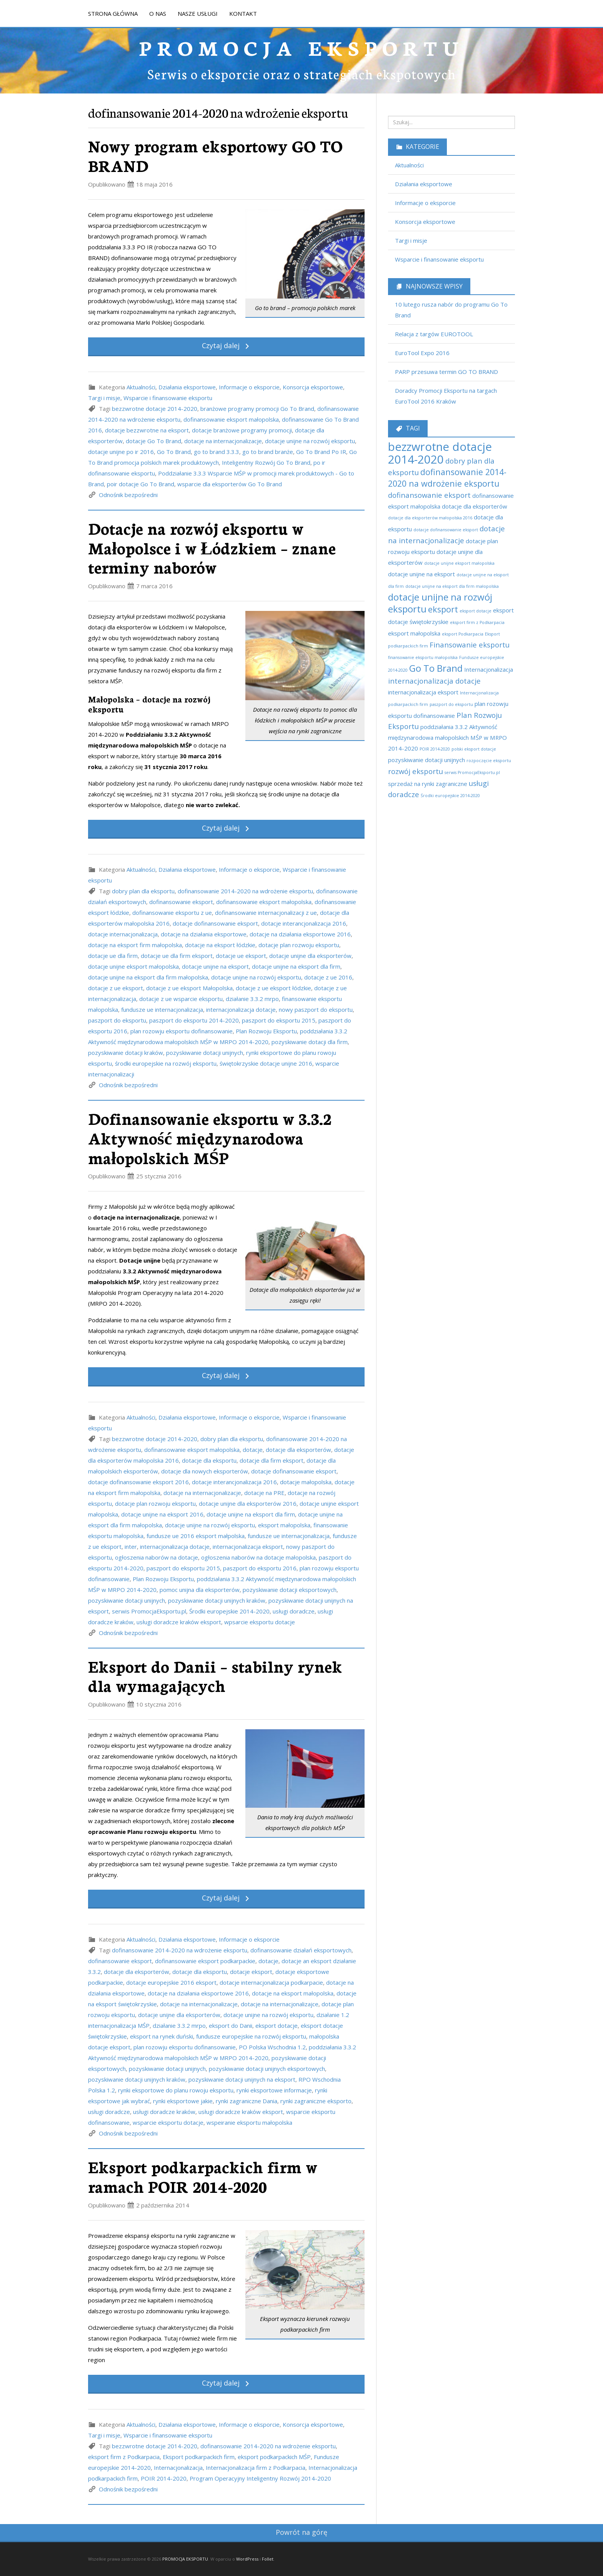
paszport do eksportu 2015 (278, 1020)
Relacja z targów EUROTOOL (434, 334)
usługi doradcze (294, 1611)
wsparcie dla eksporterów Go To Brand (229, 484)
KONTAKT (243, 13)
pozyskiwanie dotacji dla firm (310, 1042)
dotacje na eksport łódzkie (220, 945)
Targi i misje (104, 398)
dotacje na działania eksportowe (204, 934)
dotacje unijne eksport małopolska (133, 966)
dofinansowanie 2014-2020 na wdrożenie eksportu (245, 891)
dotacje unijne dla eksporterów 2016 (248, 1503)
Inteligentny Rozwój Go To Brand (266, 462)
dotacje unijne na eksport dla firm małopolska (148, 977)
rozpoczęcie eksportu (488, 760)
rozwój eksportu (415, 771)
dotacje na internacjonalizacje (223, 441)
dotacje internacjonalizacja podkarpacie (271, 1982)
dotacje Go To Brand (153, 441)
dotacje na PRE (264, 1493)
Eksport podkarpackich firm (199, 2457)
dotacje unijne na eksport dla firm (296, 966)
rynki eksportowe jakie (183, 2101)
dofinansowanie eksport (181, 902)
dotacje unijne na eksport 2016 (162, 1514)
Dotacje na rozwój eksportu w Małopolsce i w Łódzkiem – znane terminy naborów (212, 547)
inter (131, 1546)
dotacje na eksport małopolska (292, 1993)
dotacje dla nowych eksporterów (204, 1471)
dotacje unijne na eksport (215, 966)
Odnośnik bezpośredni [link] (128, 495)
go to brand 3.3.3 (216, 451)
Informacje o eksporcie (249, 387)
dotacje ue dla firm (113, 955)
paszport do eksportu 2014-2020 (194, 1020)
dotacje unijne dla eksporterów (310, 955)
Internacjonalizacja (178, 2467)
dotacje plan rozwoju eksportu (298, 945)
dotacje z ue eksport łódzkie (273, 988)
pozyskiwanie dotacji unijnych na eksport (241, 2079)
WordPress (247, 2559)
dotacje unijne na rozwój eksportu (310, 441)
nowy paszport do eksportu (316, 1009)
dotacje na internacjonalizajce (279, 2004)
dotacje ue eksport (241, 955)
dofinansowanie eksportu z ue (172, 912)
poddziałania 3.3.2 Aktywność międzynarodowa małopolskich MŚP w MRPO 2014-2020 (447, 737)
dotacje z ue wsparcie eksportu (181, 999)
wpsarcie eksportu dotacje (259, 1622)
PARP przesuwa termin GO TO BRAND (446, 371)
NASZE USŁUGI (198, 13)
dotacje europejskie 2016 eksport (171, 1982)
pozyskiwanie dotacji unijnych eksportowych (267, 2068)
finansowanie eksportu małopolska (423, 657)
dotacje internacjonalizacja (123, 934)
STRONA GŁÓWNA (113, 13)
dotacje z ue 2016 (328, 977)
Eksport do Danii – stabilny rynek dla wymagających (215, 1676)
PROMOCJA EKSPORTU (301, 47)
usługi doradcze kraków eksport (179, 1622)
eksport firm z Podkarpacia (124, 2457)
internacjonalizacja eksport (248, 1546)
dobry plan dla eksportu (143, 891)
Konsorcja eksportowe (313, 387)
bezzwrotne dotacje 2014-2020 (154, 408)
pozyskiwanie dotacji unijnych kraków (216, 1600)
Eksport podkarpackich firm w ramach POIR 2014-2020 (202, 2176)
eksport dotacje (276, 2025)
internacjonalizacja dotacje (241, 1009)
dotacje (253, 1449)
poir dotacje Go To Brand (140, 484)
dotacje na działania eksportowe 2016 (300, 934)
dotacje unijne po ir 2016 (121, 451)
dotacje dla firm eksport (271, 1460)
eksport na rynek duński (161, 2036)
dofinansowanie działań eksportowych (300, 1950)
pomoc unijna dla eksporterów (200, 1589)
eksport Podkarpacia (462, 634)
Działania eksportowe (187, 387)
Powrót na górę (301, 2532)
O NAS (157, 13)
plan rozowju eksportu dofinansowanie (181, 1031)
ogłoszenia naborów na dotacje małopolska (258, 1557)
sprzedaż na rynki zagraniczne (427, 783)
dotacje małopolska (305, 1482)
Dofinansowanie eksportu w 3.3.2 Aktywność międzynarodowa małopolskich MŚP (209, 1137)
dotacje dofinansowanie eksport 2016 (138, 1482)
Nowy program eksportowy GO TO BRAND (215, 155)
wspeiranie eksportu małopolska (249, 2122)
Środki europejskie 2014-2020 (229, 1611)
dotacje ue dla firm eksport (177, 955)
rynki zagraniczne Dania (246, 2101)
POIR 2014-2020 (164, 2478)
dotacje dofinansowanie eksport (215, 923)
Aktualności (141, 387)
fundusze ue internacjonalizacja (162, 1009)
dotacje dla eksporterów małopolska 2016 (430, 518)
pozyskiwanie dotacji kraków (125, 1052)
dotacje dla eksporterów (298, 1449)
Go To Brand (174, 451)
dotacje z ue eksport (115, 988)
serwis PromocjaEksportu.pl (149, 1611)
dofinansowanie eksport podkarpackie (205, 1961)
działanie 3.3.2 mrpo (252, 999)
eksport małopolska (284, 1525)
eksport (443, 609)
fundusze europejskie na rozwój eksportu (251, 2036)
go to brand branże (267, 451)
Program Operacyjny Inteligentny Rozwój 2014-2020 (260, 2478)
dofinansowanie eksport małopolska (231, 419)
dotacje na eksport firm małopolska (135, 945)
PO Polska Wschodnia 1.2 (272, 2047)
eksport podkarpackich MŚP (274, 2457)
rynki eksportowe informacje (274, 2090)
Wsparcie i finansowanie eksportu (167, 398)
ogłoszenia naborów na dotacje (156, 1557)
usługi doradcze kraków (164, 2112)
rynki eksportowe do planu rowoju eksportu (175, 2090)
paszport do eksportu (117, 1020)
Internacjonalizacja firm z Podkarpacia (255, 2467)
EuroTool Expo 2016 (422, 353)
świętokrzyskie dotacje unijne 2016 (266, 1063)
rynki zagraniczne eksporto (315, 2101)
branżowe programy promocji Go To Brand (257, 408)
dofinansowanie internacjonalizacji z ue (266, 912)
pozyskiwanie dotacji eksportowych (289, 1589)
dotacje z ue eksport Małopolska (189, 988)
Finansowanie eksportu (470, 644)
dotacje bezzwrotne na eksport (147, 430)
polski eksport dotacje (473, 749)
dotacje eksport (251, 1971)
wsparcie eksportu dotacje (168, 2122)
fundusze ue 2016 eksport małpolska (196, 1536)
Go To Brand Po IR (321, 451)
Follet (267, 2559)
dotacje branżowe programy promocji (242, 430)
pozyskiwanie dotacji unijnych (204, 1052)
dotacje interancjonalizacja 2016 (303, 923)
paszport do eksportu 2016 (260, 1568)
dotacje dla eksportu (209, 1460)
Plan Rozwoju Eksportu (266, 1031)
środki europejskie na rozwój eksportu (166, 1063)
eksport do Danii (230, 2025)
